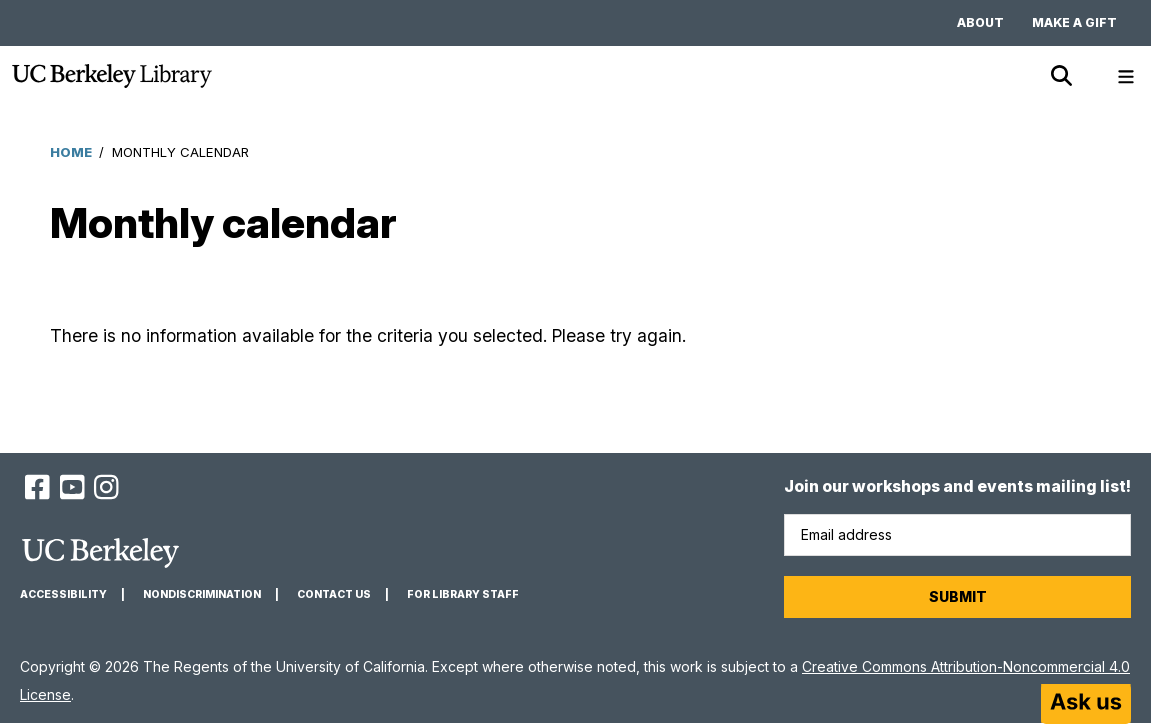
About (980, 22)
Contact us (334, 594)
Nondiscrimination (202, 594)
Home (71, 152)
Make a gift (1074, 22)
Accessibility (63, 594)
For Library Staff (463, 594)
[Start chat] (1086, 704)
